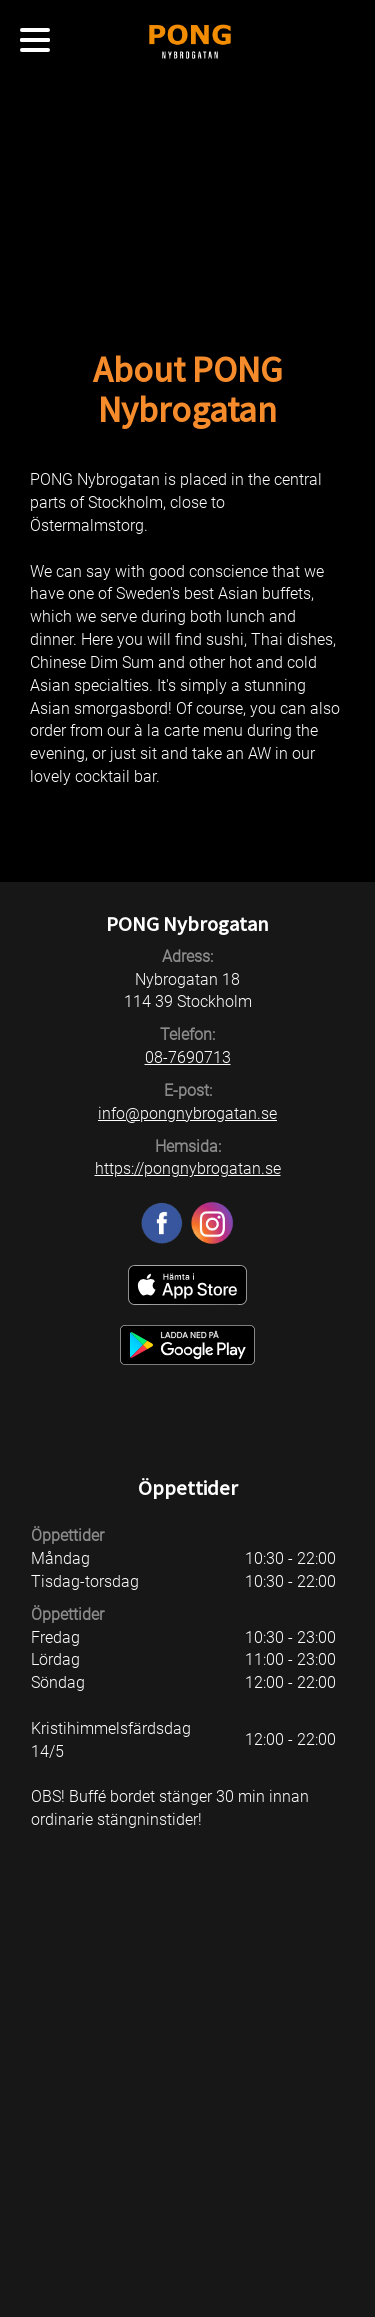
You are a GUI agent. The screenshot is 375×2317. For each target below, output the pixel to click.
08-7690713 (188, 1057)
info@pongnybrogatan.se (187, 1113)
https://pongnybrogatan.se (188, 1168)
